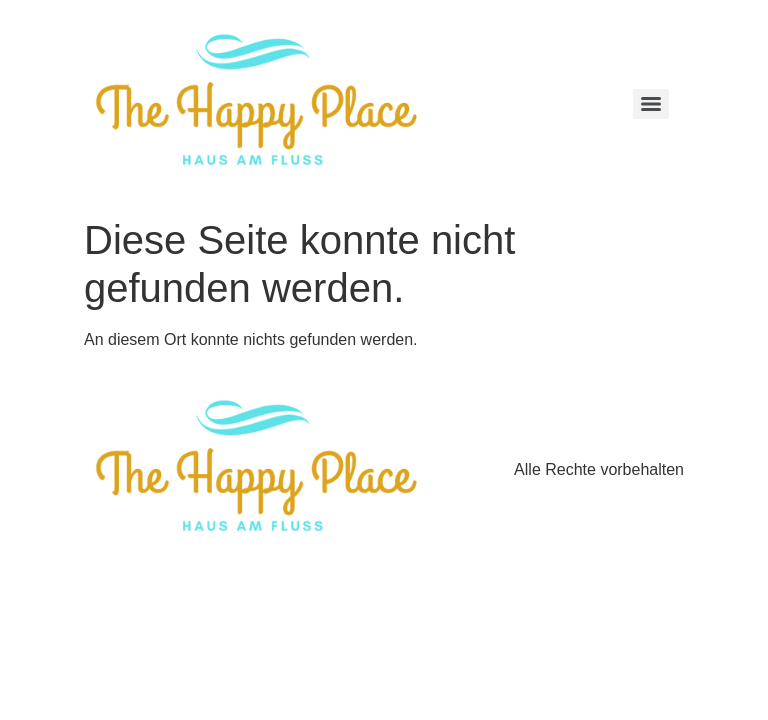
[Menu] (651, 104)
